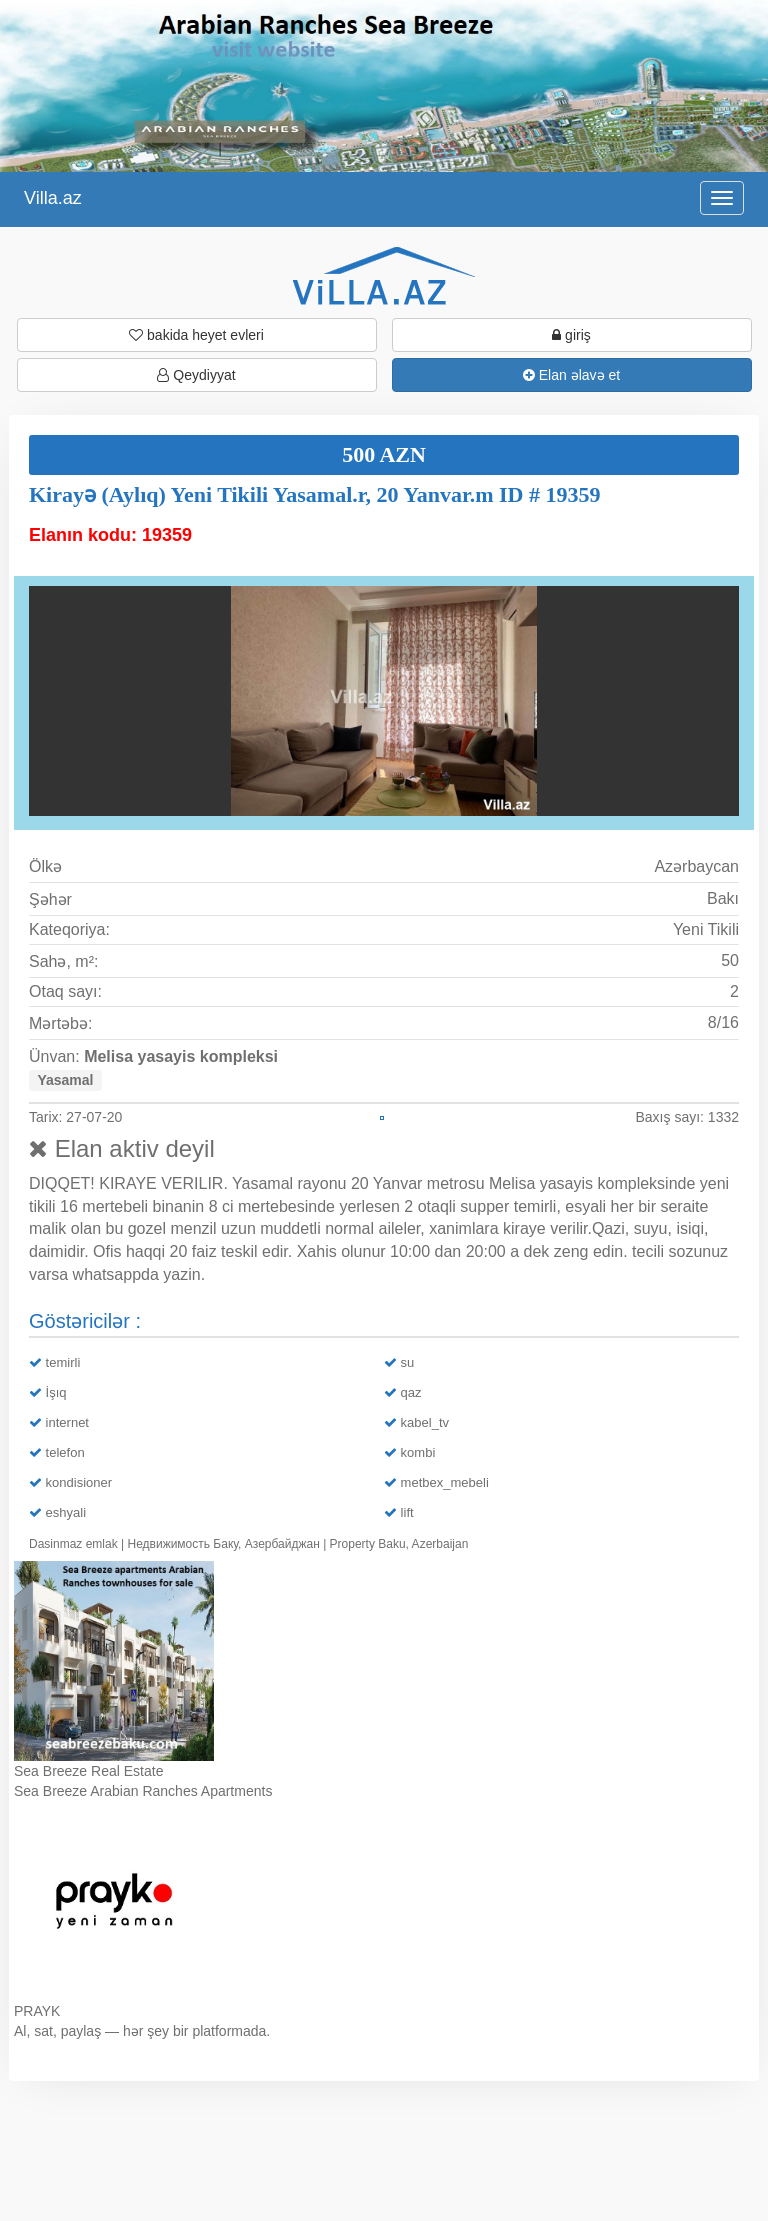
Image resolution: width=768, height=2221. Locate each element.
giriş (571, 335)
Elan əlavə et (571, 375)
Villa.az (53, 198)
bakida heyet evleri (196, 335)
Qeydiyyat (196, 375)
